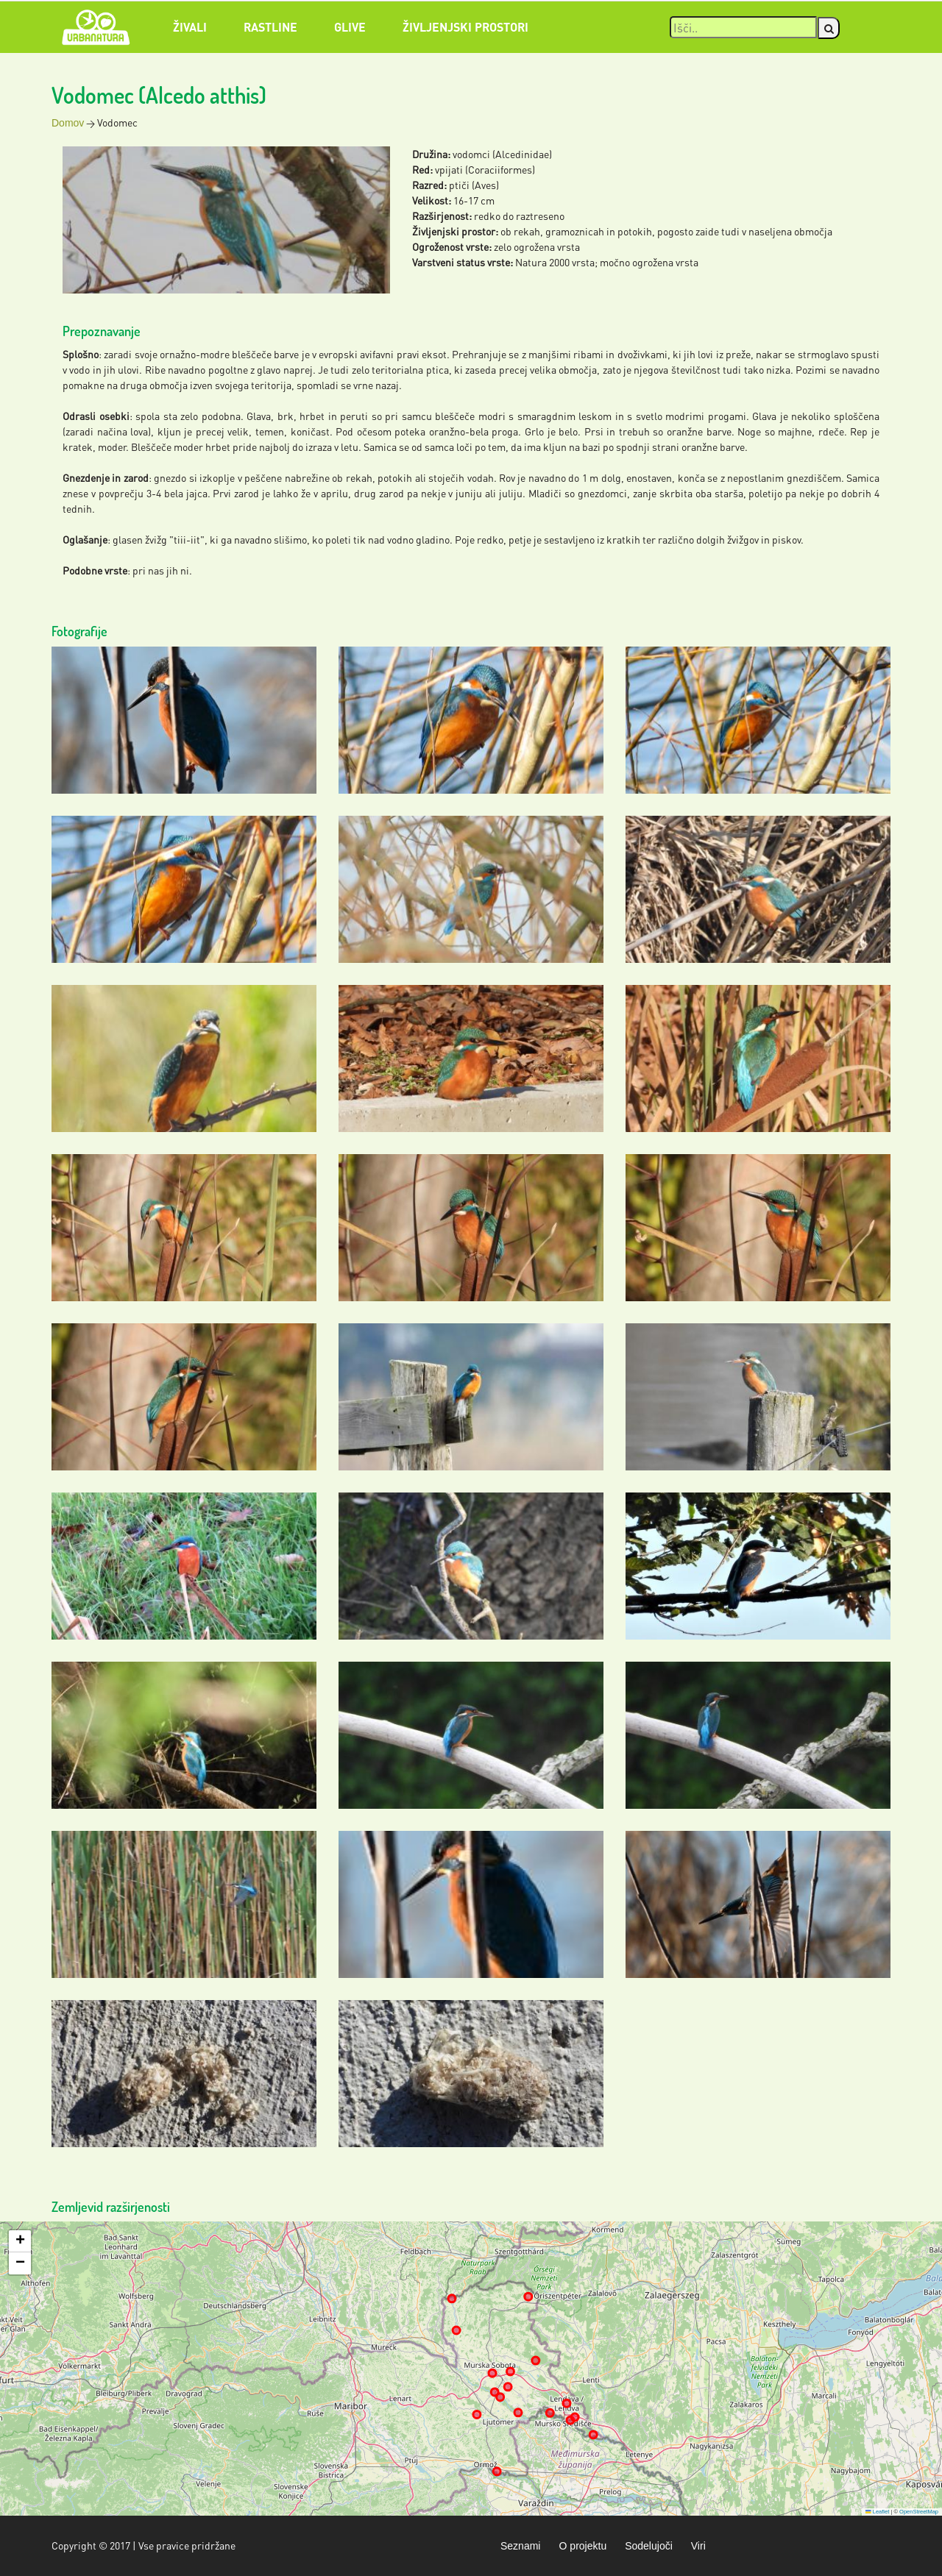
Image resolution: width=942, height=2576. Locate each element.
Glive (350, 27)
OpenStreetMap (918, 2511)
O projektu (582, 2546)
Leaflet (877, 2511)
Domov (68, 123)
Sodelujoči (649, 2546)
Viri (698, 2546)
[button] (20, 2241)
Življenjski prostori (465, 27)
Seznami (520, 2546)
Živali (190, 27)
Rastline (270, 27)
